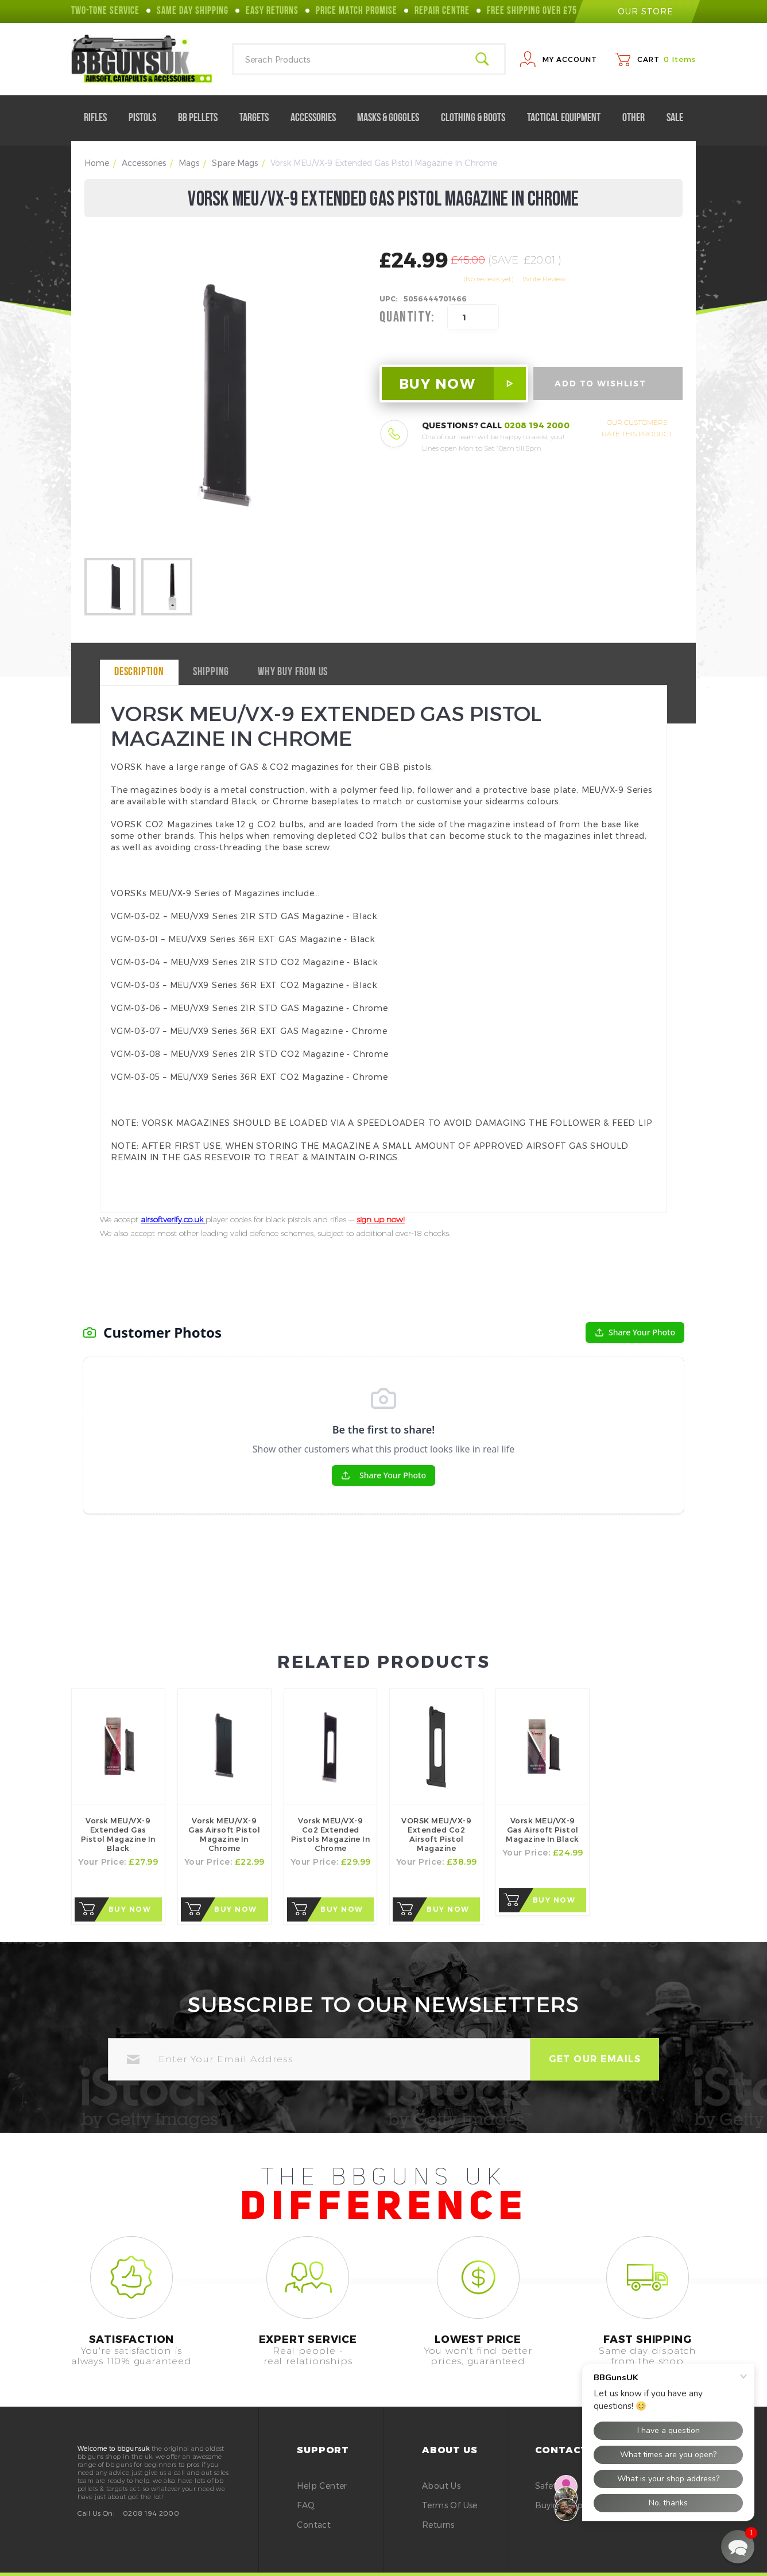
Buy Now (130, 1909)
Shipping (211, 672)
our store (637, 11)
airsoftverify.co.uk (173, 1219)
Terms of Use (450, 2505)
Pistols (147, 118)
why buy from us (293, 672)
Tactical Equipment (568, 118)
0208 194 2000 (537, 425)
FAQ (306, 2505)
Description (139, 672)
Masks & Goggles (392, 118)
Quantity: (407, 317)
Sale (675, 118)
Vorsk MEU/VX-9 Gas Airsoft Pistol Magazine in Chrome (224, 1834)
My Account (570, 59)
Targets (258, 118)
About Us (441, 2485)
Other (638, 118)
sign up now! (381, 1219)
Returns (438, 2524)
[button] (737, 2546)
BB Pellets (202, 118)
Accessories (317, 118)
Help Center (322, 2485)
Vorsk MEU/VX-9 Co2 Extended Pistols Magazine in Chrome (330, 1834)
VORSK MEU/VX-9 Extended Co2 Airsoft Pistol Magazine (436, 1834)
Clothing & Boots (477, 118)
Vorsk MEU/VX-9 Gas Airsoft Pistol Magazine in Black (542, 1829)
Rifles (100, 118)
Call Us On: (96, 2513)
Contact (314, 2524)
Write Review (543, 278)
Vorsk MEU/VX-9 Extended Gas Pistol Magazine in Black (118, 1834)
